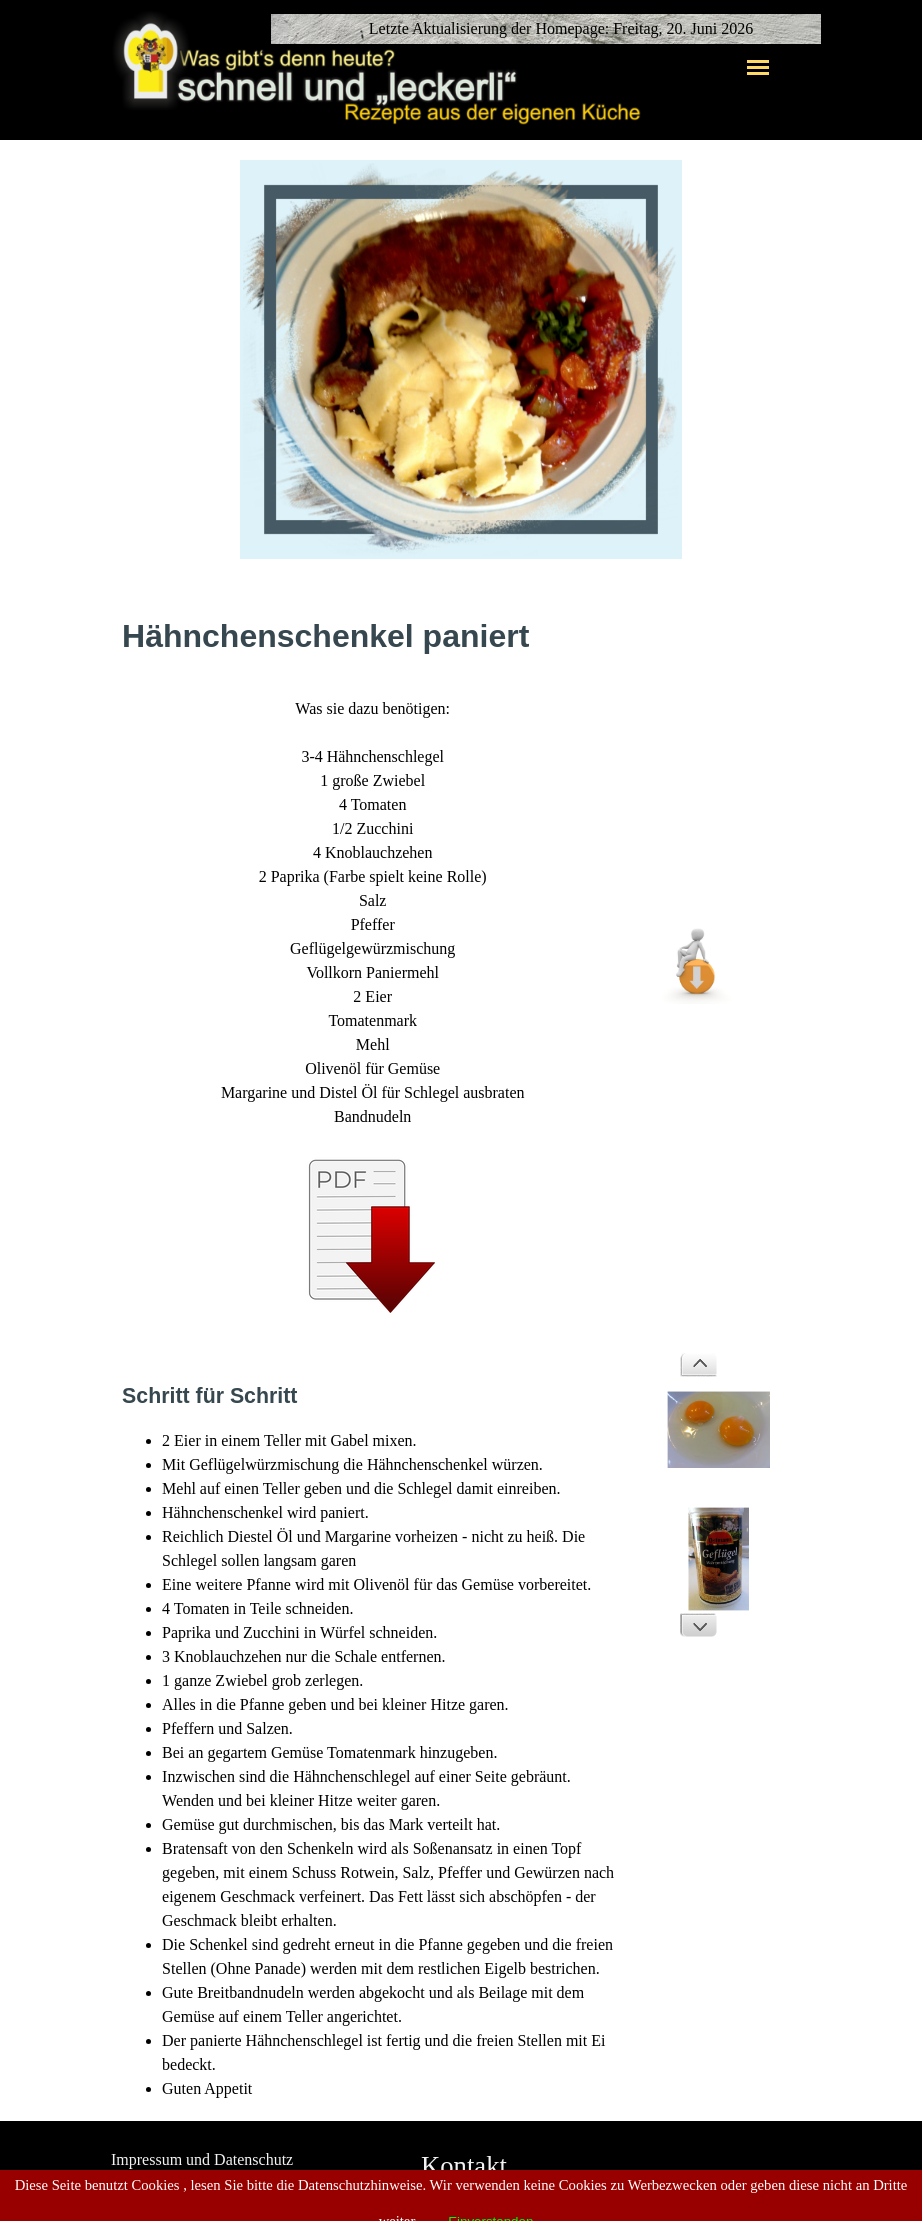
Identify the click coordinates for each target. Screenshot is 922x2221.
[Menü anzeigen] (758, 67)
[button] (698, 918)
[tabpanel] (372, 967)
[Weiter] (698, 1625)
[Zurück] (698, 1365)
